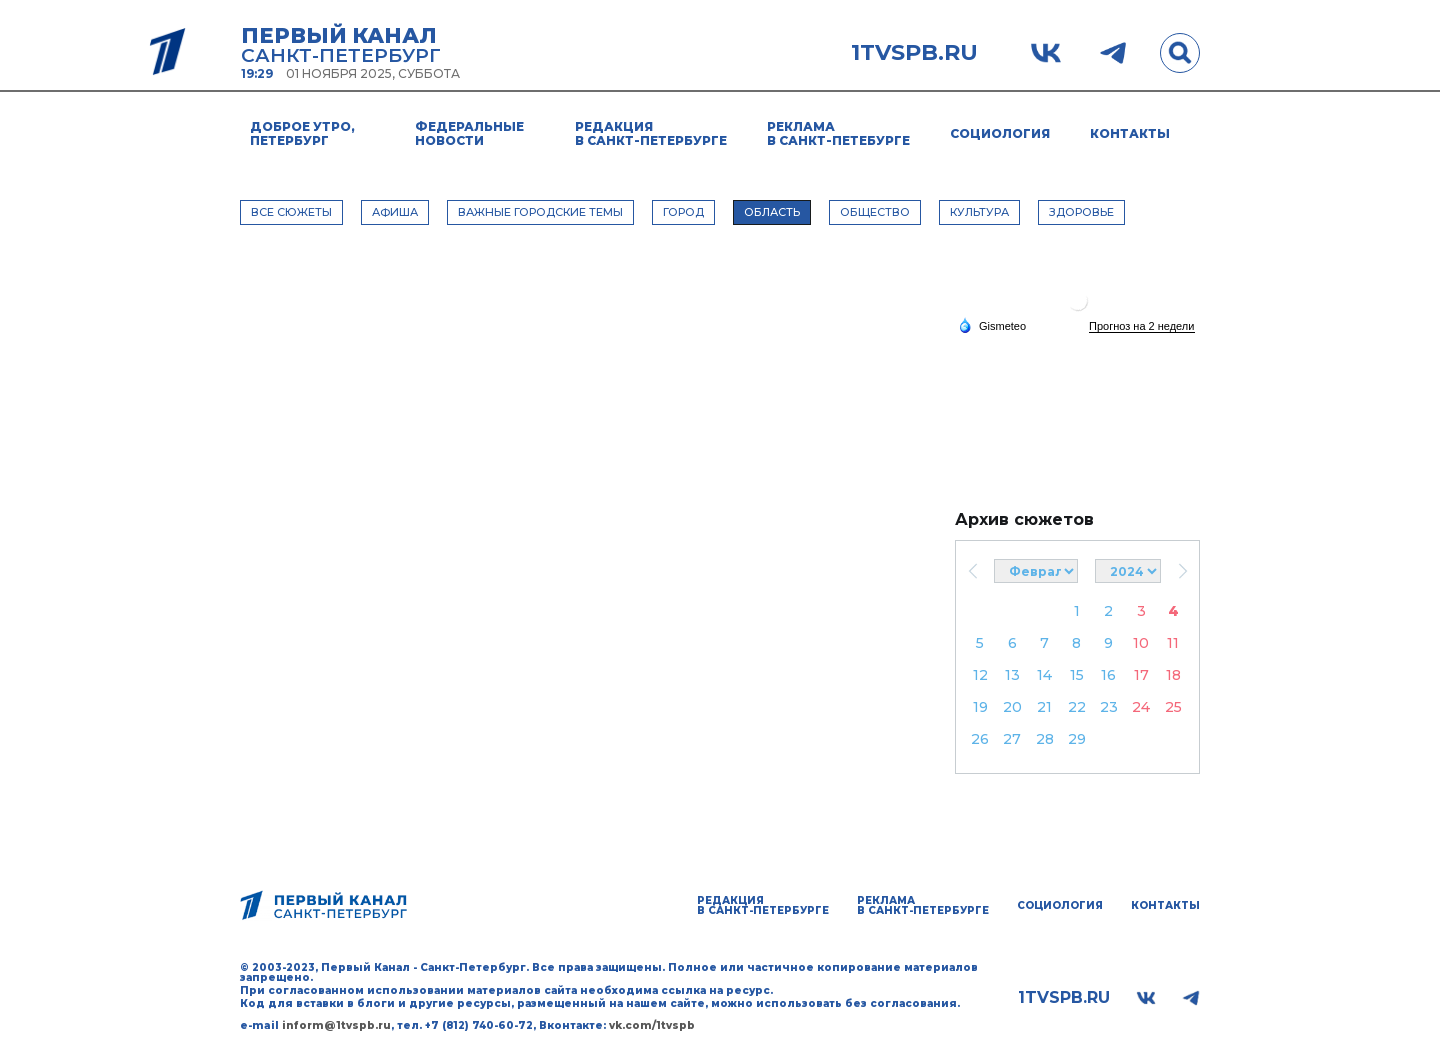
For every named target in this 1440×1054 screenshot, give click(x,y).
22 (1077, 707)
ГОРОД (683, 212)
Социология (1000, 133)
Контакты (1130, 133)
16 (1108, 675)
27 (1012, 739)
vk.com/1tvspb (652, 1025)
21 (1044, 707)
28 (1045, 739)
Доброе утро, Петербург (302, 133)
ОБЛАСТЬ (772, 212)
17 (1141, 675)
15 (1077, 675)
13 (1012, 675)
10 (1141, 643)
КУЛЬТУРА (979, 212)
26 (980, 739)
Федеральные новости (469, 133)
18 (1173, 675)
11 (1173, 643)
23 (1109, 707)
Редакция (651, 133)
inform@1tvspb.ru (336, 1025)
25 (1173, 707)
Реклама (838, 133)
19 (980, 707)
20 (1012, 707)
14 (1044, 675)
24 (1141, 707)
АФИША (395, 212)
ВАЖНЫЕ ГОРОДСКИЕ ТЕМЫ (540, 212)
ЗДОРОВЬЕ (1081, 212)
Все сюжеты (291, 212)
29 (1077, 739)
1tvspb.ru (914, 53)
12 (980, 675)
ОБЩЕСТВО (875, 212)
